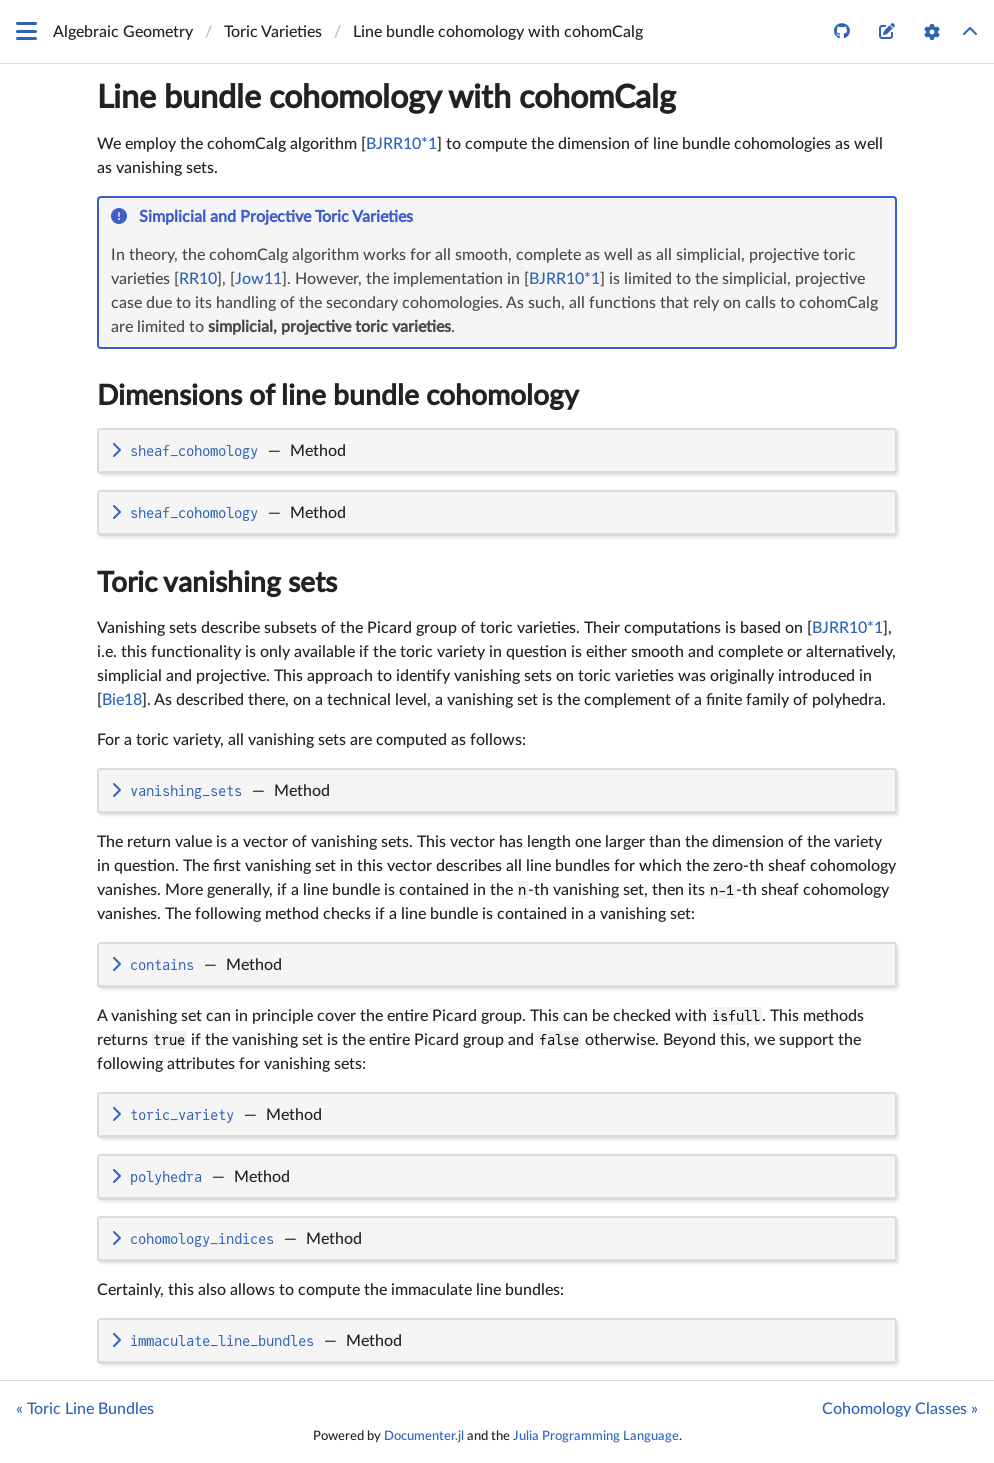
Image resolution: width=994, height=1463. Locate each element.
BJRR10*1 (401, 144)
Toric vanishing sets (217, 583)
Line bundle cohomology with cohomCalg (386, 98)
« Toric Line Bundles (85, 1409)
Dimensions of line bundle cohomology (338, 396)
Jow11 (258, 279)
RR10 (198, 279)
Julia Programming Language (596, 1436)
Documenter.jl (424, 1436)
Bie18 (122, 700)
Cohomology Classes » (900, 1409)
